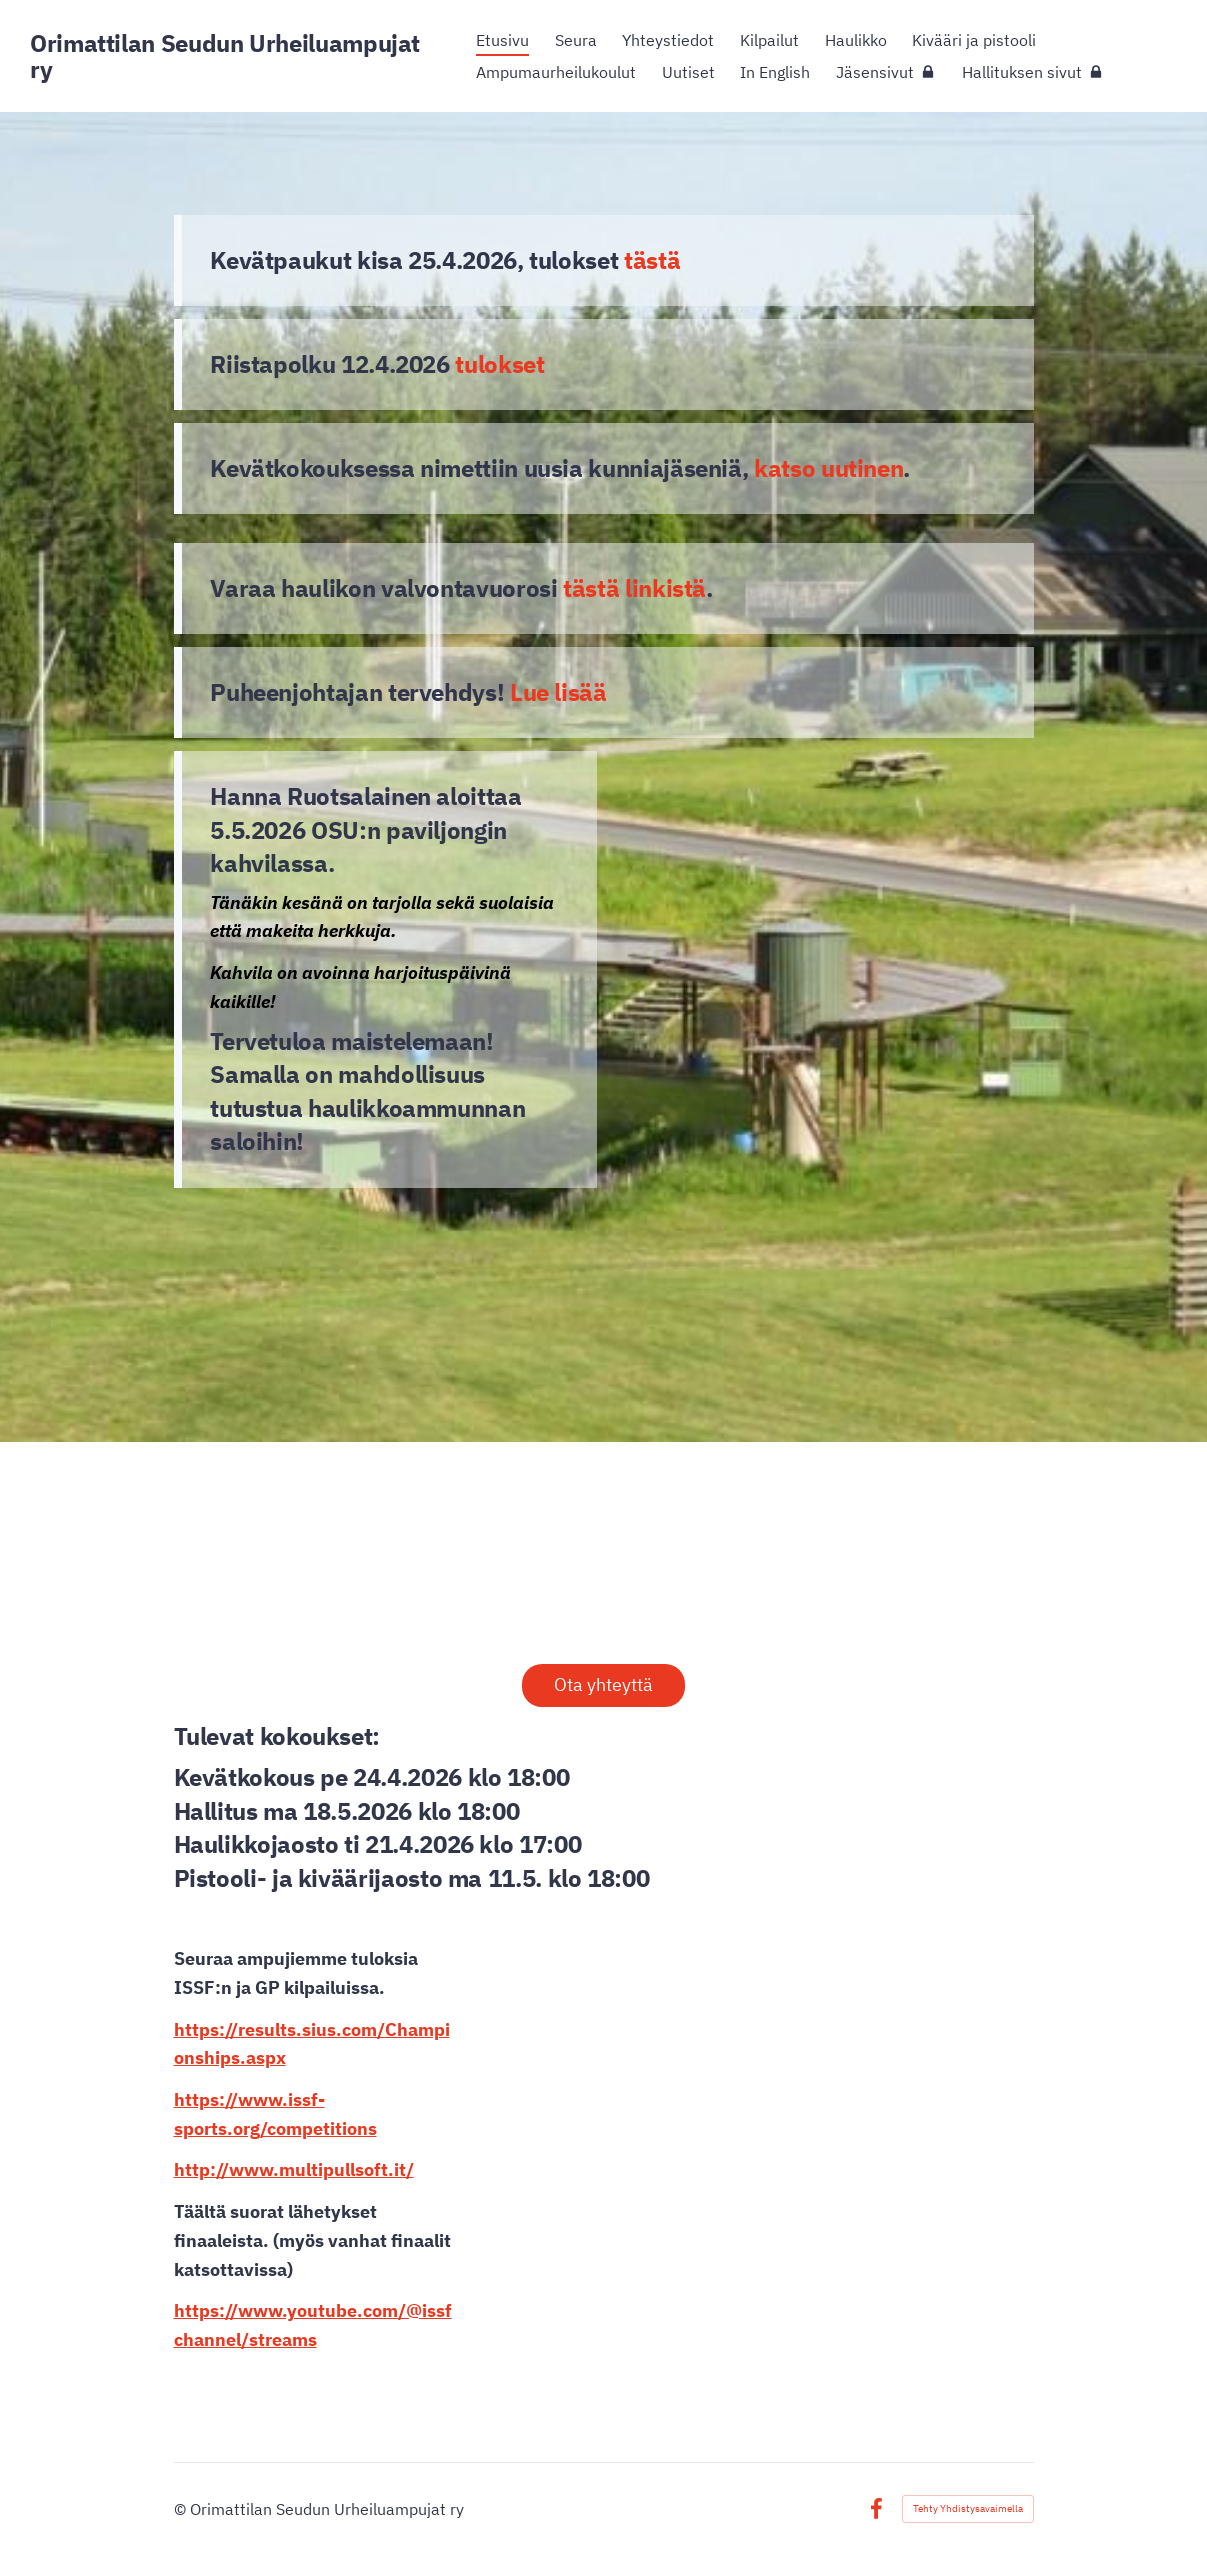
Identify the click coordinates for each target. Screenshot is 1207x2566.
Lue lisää (558, 692)
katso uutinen (828, 468)
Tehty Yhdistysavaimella (968, 2508)
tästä (652, 260)
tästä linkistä (634, 588)
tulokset (499, 364)
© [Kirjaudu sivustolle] (182, 2509)
